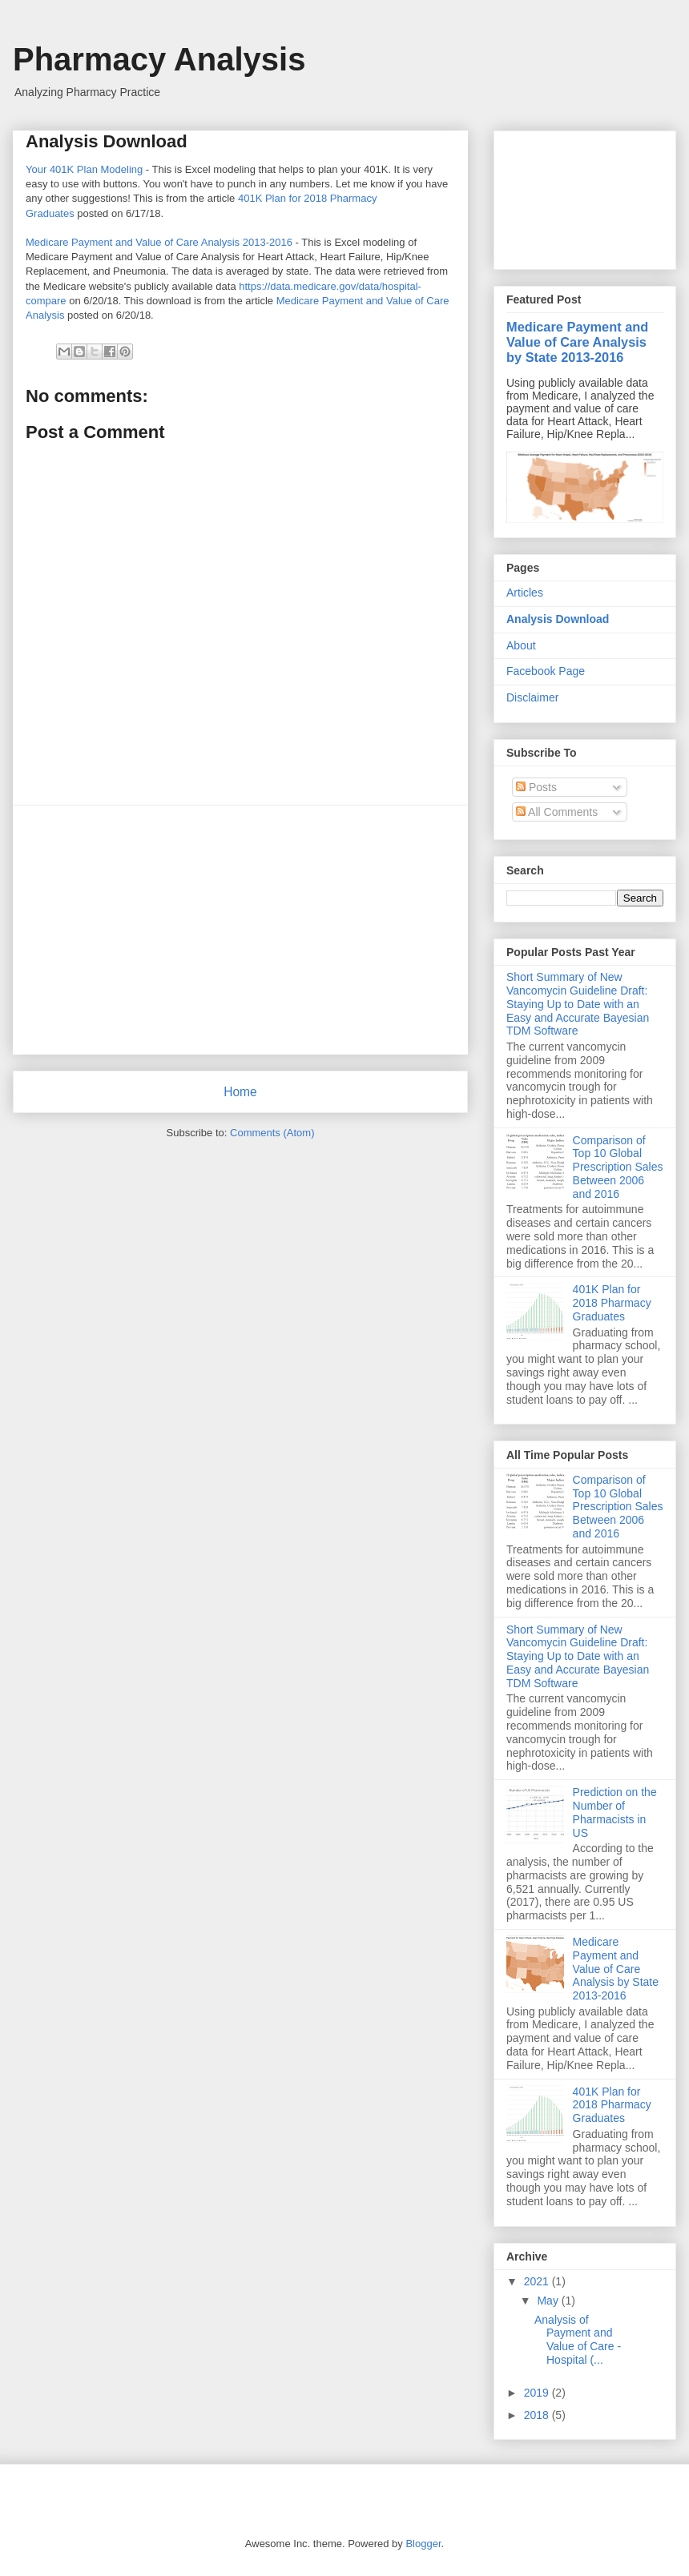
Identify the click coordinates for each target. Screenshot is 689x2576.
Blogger (423, 2544)
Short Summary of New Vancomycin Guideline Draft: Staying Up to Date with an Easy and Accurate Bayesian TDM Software (577, 1004)
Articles (524, 592)
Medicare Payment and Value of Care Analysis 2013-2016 (159, 242)
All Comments (557, 812)
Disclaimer (532, 697)
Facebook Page (545, 671)
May (549, 2300)
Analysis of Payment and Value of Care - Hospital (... (577, 2339)
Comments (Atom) (272, 1133)
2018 (538, 2415)
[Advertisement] (240, 930)
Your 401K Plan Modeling (84, 169)
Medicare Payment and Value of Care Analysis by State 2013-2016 (577, 341)
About (521, 645)
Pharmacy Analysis (159, 59)
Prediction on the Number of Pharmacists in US (615, 1812)
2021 (538, 2281)
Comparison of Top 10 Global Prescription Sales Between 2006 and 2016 (618, 1167)
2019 (538, 2392)
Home (240, 1092)
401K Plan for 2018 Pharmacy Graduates (612, 1303)
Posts (536, 787)
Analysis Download (557, 619)
